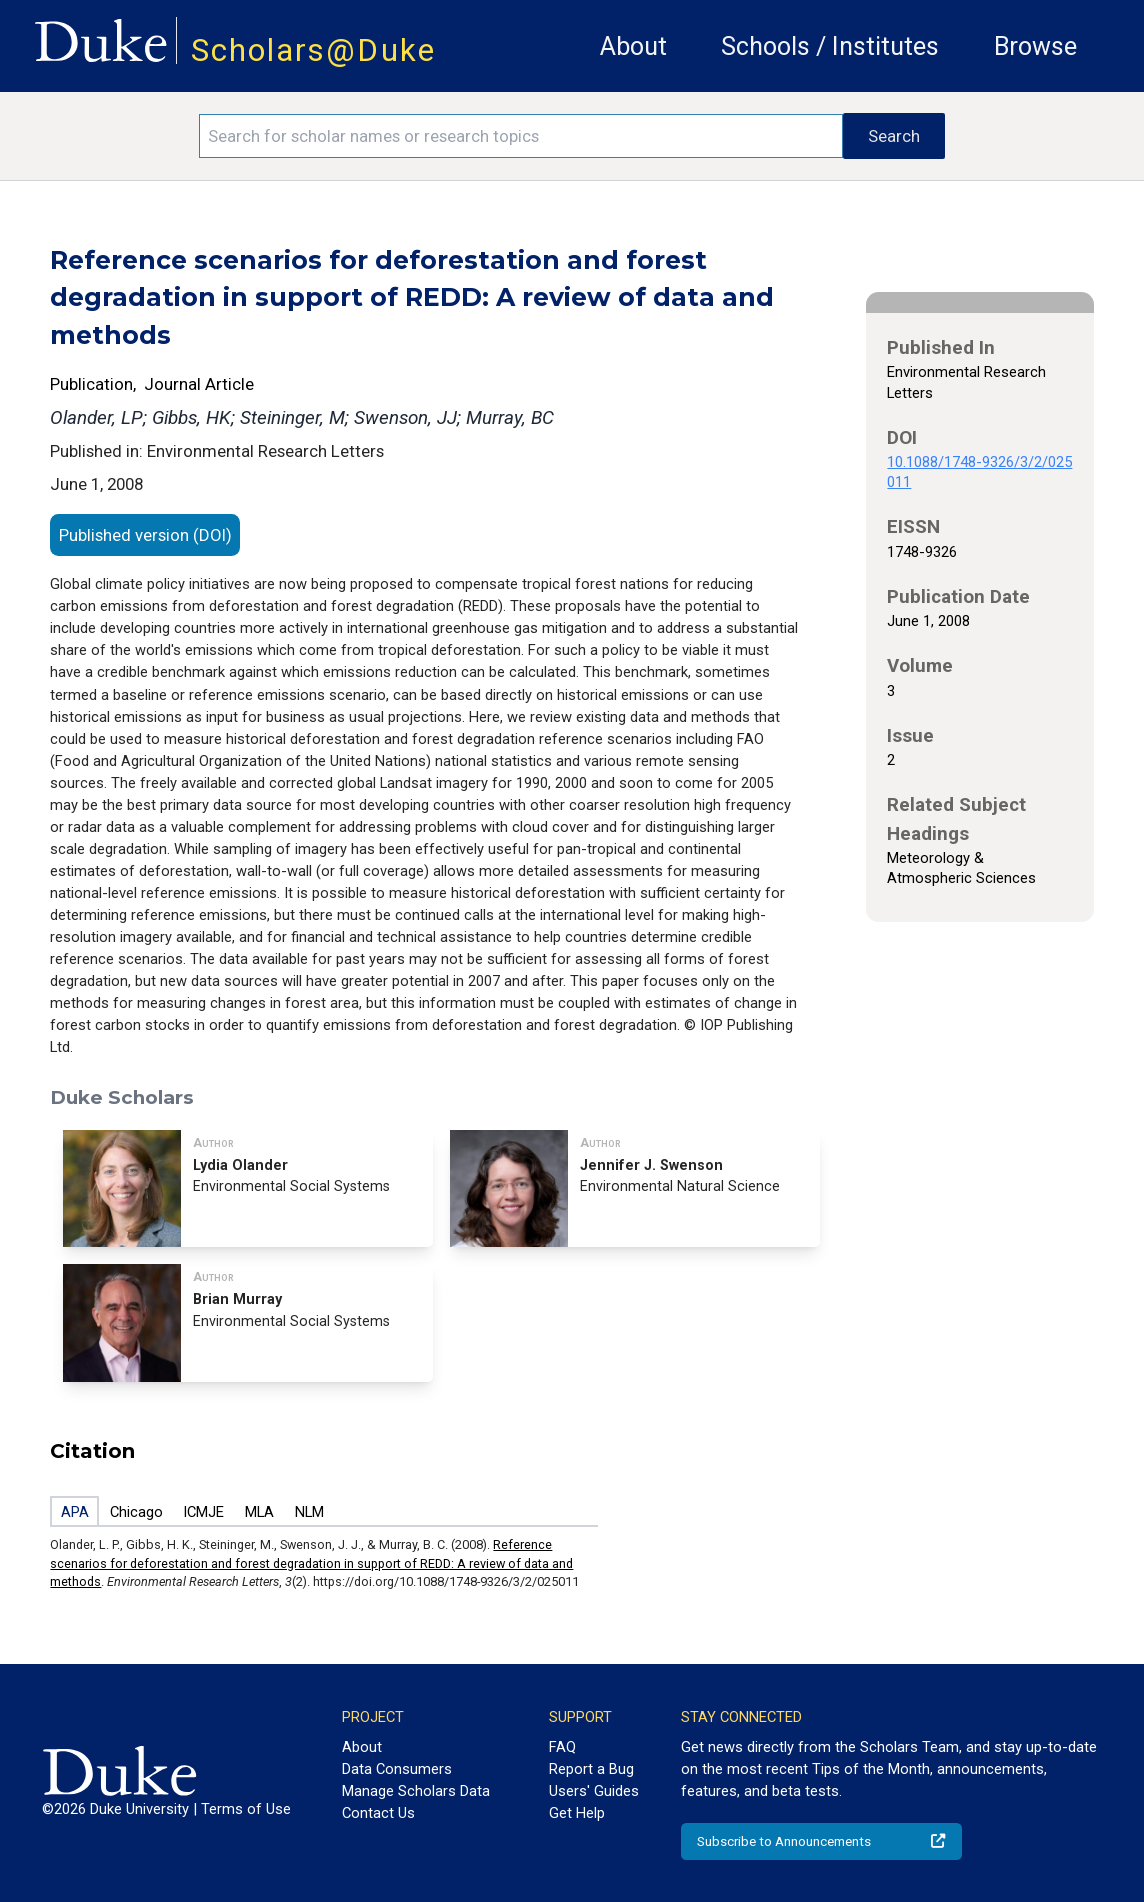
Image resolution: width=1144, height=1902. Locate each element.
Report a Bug (591, 1769)
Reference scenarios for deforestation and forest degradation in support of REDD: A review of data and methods (311, 1563)
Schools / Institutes (830, 46)
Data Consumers (397, 1769)
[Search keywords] (521, 136)
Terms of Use (246, 1809)
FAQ (562, 1747)
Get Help (577, 1813)
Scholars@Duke (313, 50)
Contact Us (378, 1813)
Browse (1035, 46)
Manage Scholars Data (416, 1791)
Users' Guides (594, 1791)
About (633, 46)
